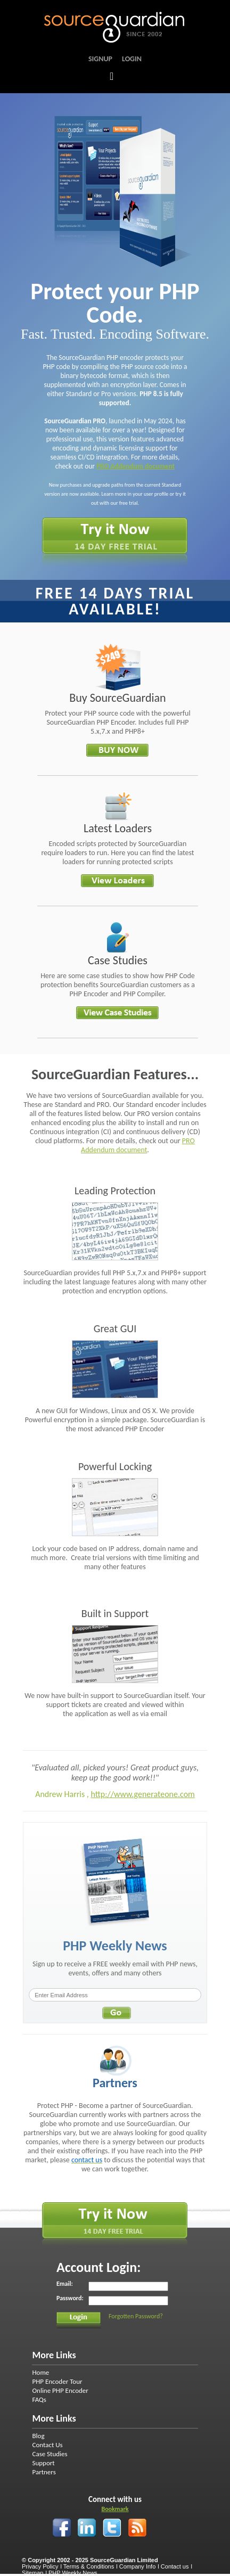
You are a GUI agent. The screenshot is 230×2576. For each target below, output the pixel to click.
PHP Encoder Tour (57, 2381)
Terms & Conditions (88, 2566)
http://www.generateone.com (142, 1794)
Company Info (137, 2566)
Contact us (175, 2566)
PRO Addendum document (135, 466)
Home (40, 2372)
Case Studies (49, 2454)
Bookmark (114, 2509)
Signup (100, 58)
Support (43, 2463)
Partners (43, 2472)
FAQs (39, 2399)
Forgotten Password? (136, 2316)
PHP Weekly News (72, 2573)
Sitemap (32, 2573)
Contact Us (47, 2445)
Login (132, 58)
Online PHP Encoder (60, 2390)
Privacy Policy (40, 2566)
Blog (38, 2436)
